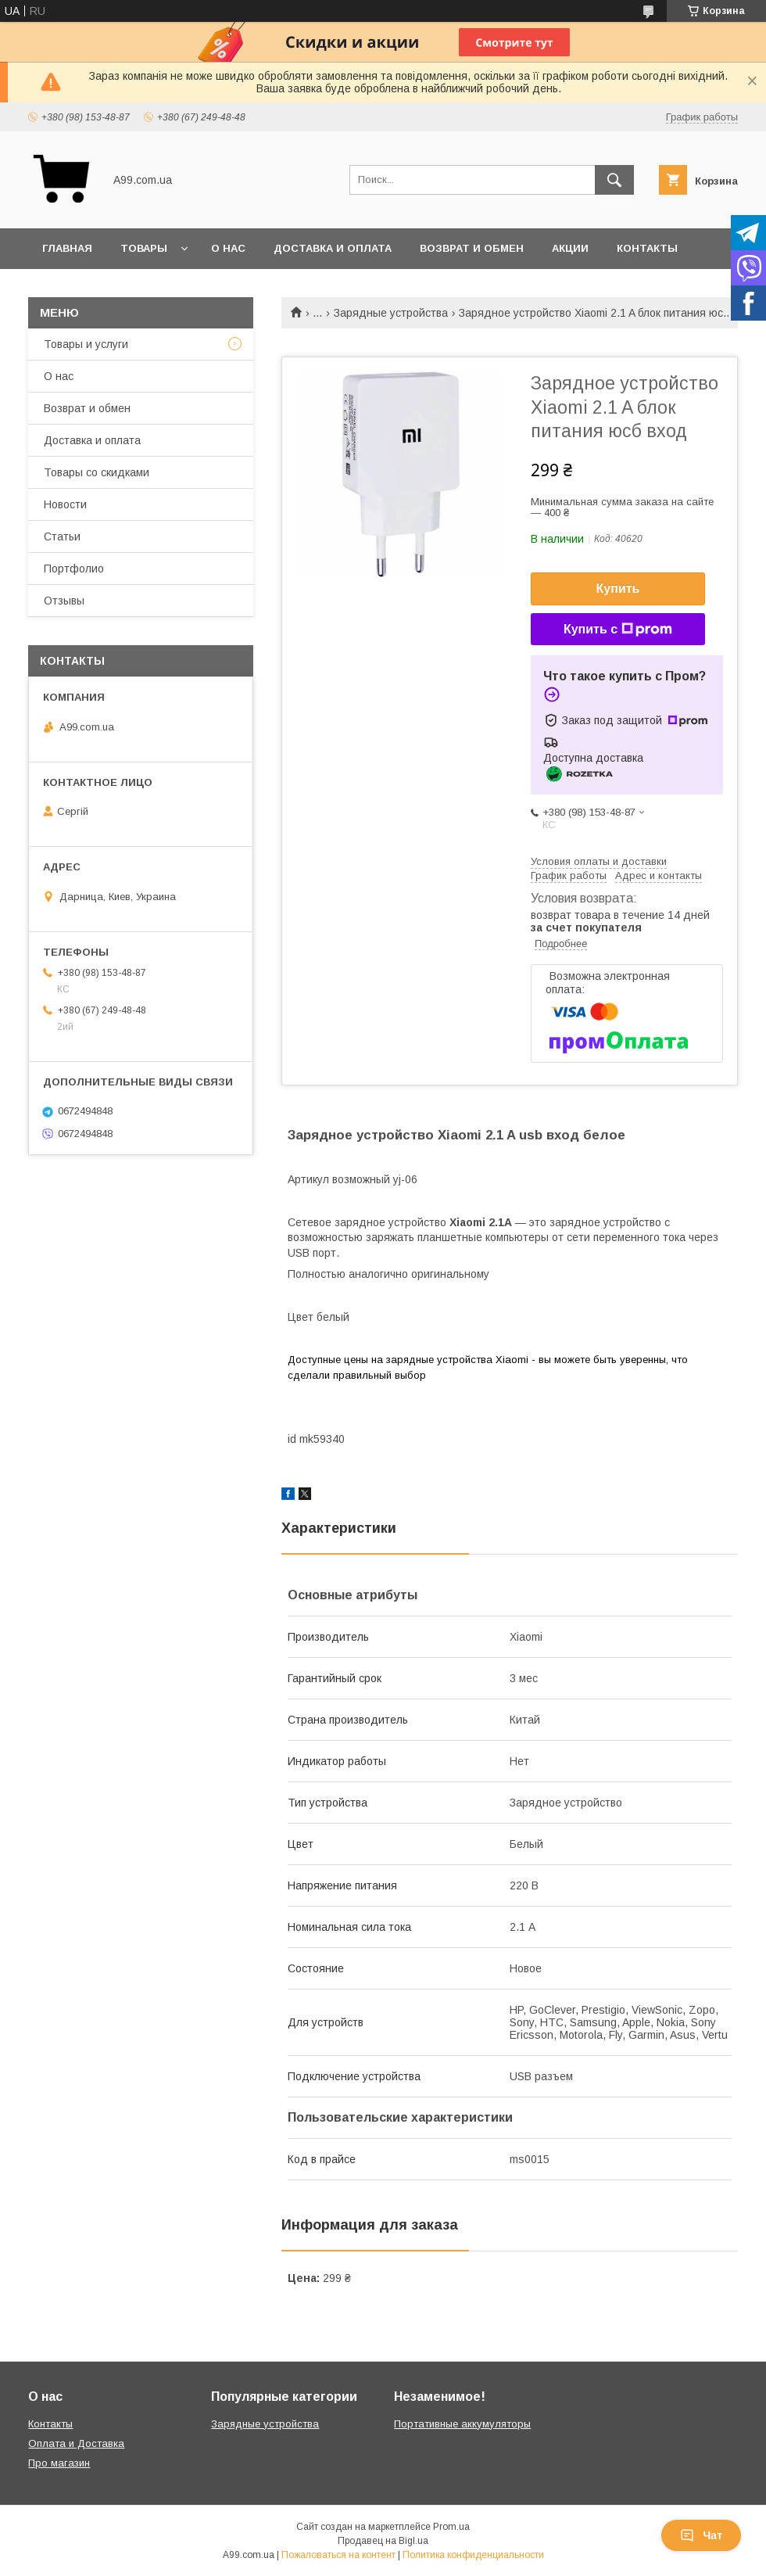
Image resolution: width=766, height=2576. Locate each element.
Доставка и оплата (333, 248)
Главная (67, 248)
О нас (228, 248)
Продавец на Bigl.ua (383, 2540)
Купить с (618, 629)
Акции (570, 248)
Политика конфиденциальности (473, 2554)
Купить (618, 588)
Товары (143, 248)
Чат (701, 2535)
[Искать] (614, 180)
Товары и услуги (86, 344)
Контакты (647, 248)
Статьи (62, 536)
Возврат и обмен (472, 248)
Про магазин (59, 2463)
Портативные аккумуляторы (462, 2424)
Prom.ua (451, 2526)
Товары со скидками (96, 472)
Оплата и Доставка (76, 2443)
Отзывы (64, 600)
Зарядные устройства (391, 313)
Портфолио (74, 568)
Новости (65, 504)
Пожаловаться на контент (338, 2554)
